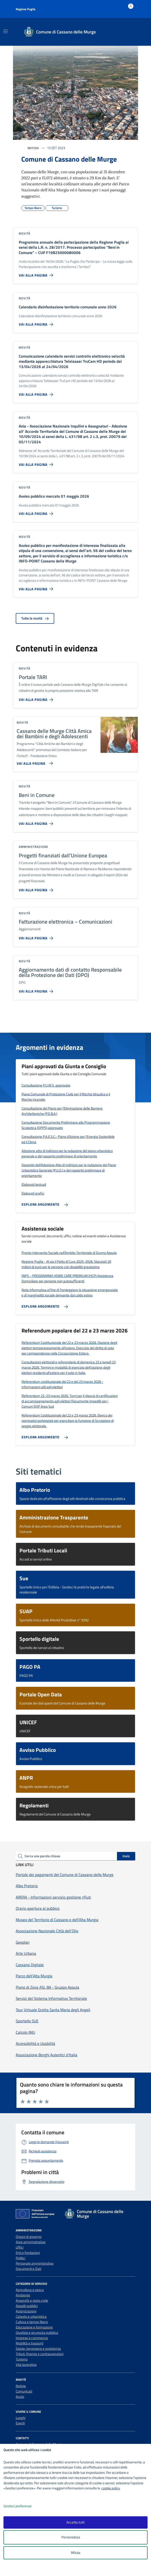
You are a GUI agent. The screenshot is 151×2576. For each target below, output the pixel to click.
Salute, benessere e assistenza (38, 2348)
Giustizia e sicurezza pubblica (37, 2332)
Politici (20, 2258)
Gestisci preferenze (22, 2506)
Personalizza (75, 2537)
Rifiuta (75, 2552)
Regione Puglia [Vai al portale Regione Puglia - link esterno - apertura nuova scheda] (25, 9)
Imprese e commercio (32, 2338)
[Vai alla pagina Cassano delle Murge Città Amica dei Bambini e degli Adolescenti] (34, 761)
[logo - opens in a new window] (77, 2569)
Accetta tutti (75, 2522)
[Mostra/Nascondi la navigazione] (5, 31)
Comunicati (24, 2391)
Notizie (21, 2386)
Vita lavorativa (26, 2364)
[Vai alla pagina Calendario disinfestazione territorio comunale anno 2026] (37, 322)
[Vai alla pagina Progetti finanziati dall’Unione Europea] (37, 888)
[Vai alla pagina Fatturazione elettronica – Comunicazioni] (37, 936)
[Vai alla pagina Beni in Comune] (37, 821)
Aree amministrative (31, 2242)
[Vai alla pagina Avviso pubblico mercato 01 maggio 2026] (37, 511)
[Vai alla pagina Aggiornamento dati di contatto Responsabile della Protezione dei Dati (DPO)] (37, 989)
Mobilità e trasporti (29, 2343)
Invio (126, 1856)
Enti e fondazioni (28, 2252)
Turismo (22, 2359)
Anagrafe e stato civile (32, 2300)
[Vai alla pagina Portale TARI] (37, 697)
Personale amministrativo (34, 2263)
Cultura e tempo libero (32, 2322)
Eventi (20, 2423)
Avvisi (20, 2396)
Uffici (19, 2247)
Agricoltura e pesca (30, 2289)
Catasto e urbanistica (31, 2316)
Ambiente (23, 2295)
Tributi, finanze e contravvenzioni (39, 2354)
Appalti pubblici (27, 2305)
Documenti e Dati (28, 2268)
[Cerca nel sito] (130, 31)
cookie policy (110, 2488)
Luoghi (20, 2417)
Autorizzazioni (26, 2311)
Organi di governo (28, 2236)
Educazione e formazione (34, 2327)
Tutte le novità (35, 618)
